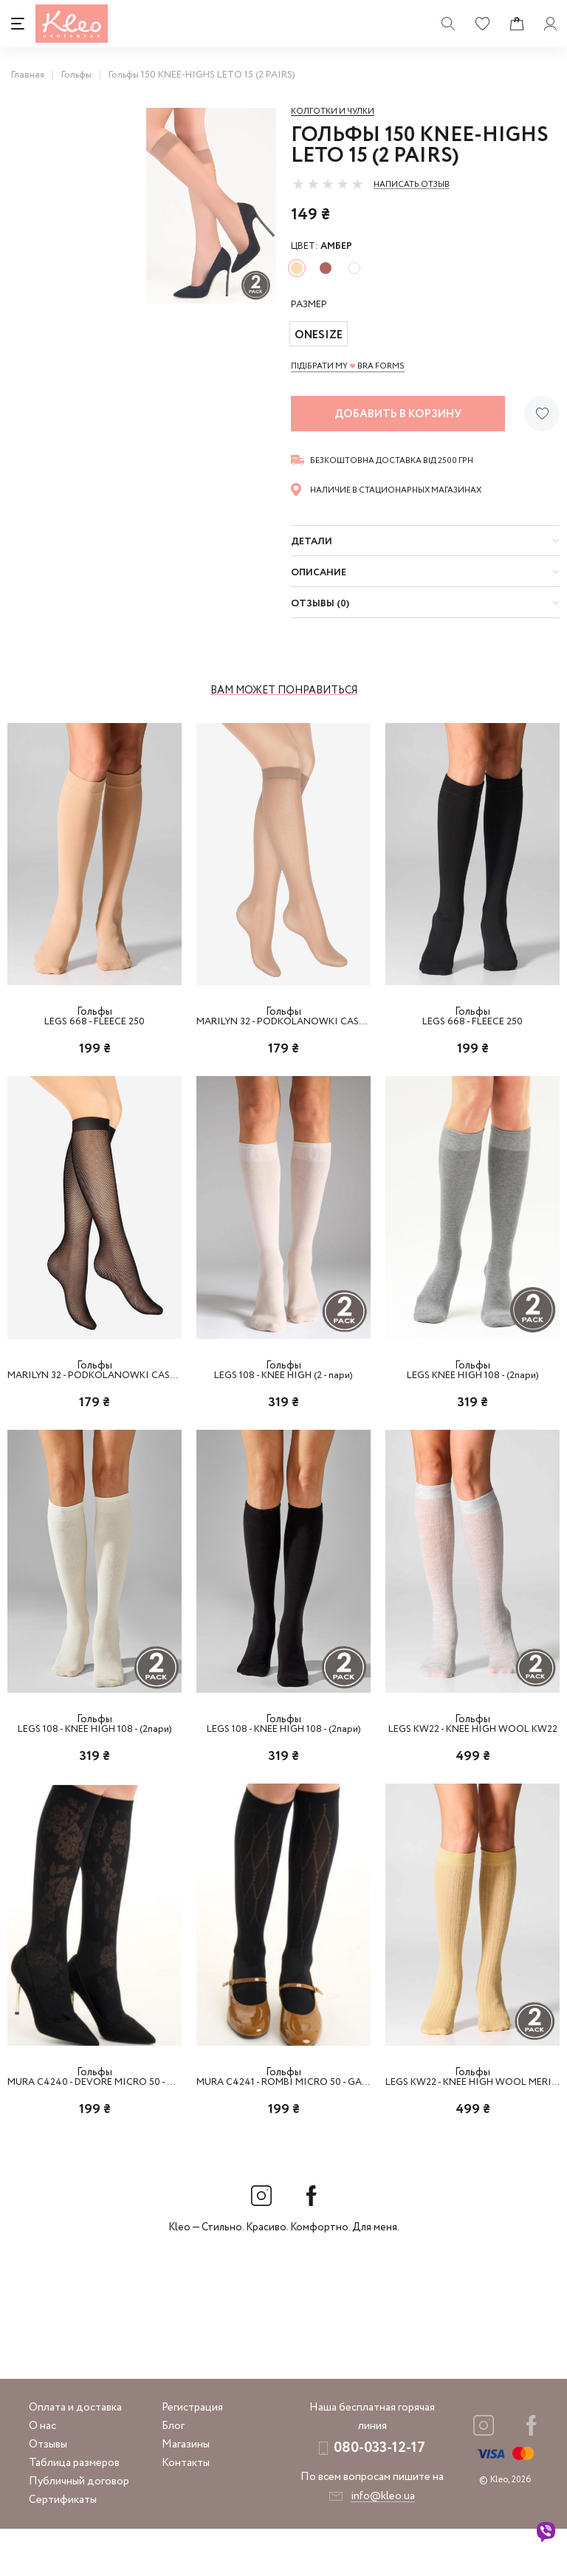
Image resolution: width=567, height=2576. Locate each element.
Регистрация (192, 2455)
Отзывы (48, 2492)
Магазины (186, 2492)
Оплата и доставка (75, 2455)
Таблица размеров (74, 2510)
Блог (173, 2473)
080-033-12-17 (379, 2495)
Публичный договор (79, 2529)
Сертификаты (63, 2547)
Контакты (186, 2510)
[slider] (328, 184)
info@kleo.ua (383, 2543)
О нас (42, 2473)
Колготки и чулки (332, 111)
